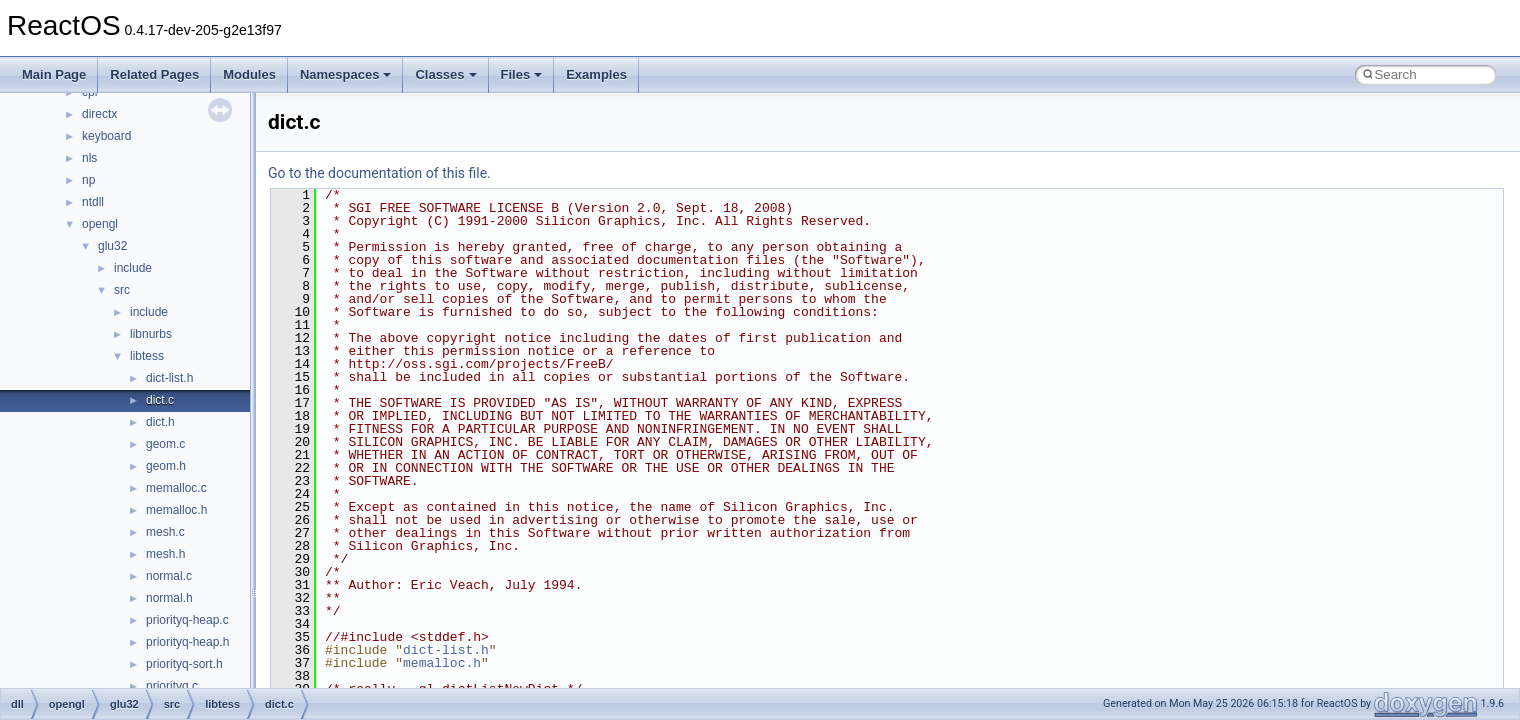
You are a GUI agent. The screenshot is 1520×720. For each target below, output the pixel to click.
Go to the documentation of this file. (379, 173)
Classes (445, 74)
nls (89, 158)
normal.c (169, 576)
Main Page (54, 74)
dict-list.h (169, 378)
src (122, 290)
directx (99, 114)
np (88, 180)
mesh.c (165, 532)
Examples (596, 74)
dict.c (160, 400)
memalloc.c (176, 488)
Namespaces (346, 74)
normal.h (169, 598)
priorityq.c (172, 686)
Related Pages (154, 74)
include (133, 268)
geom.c (165, 444)
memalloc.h (176, 510)
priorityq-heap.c (187, 620)
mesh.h (165, 554)
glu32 (112, 246)
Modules (249, 74)
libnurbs (151, 334)
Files (522, 74)
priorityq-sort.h (184, 664)
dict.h (160, 422)
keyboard (106, 136)
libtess (147, 356)
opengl (100, 224)
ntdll (93, 202)
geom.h (166, 466)
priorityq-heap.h (187, 642)
